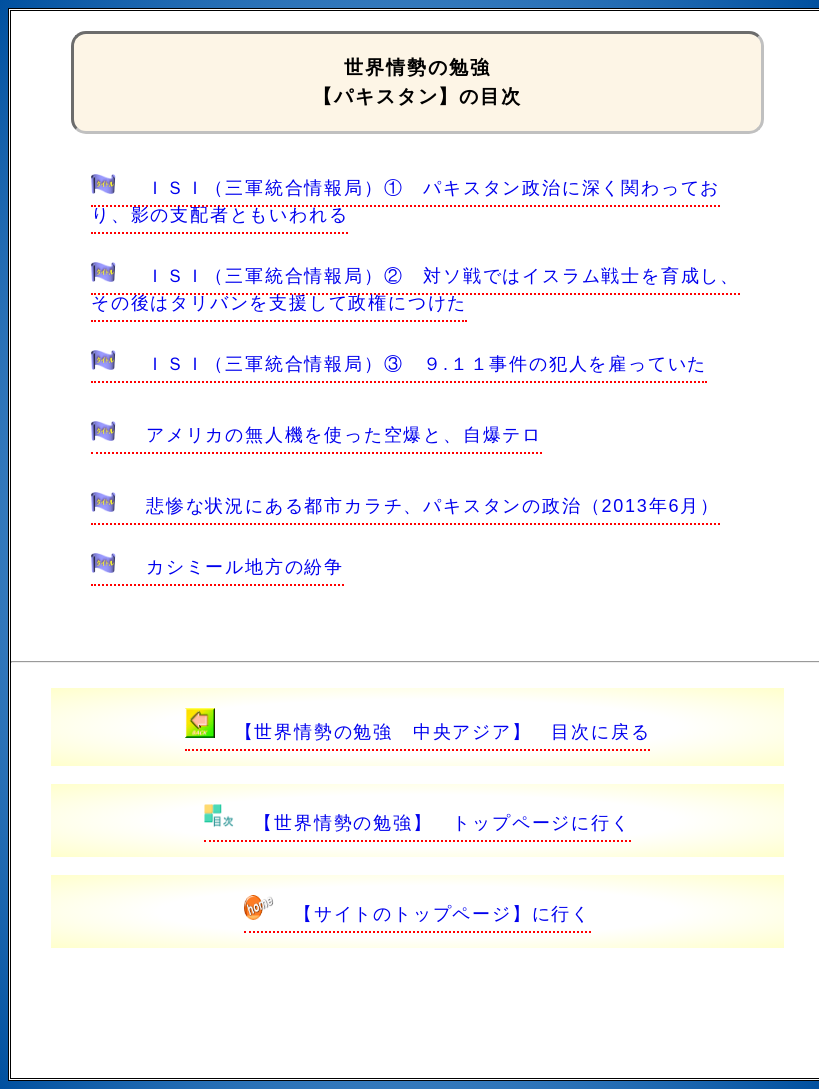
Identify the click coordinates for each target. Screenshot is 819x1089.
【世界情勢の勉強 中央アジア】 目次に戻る (418, 732)
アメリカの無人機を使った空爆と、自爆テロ (316, 435)
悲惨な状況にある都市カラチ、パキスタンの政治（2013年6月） (405, 506)
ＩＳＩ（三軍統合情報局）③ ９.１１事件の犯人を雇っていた (399, 364)
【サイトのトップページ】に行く (417, 914)
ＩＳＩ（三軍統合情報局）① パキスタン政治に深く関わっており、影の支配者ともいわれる (405, 201)
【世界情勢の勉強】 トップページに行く (417, 823)
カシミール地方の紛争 (217, 567)
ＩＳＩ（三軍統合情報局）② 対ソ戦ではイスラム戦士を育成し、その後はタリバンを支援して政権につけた (415, 289)
